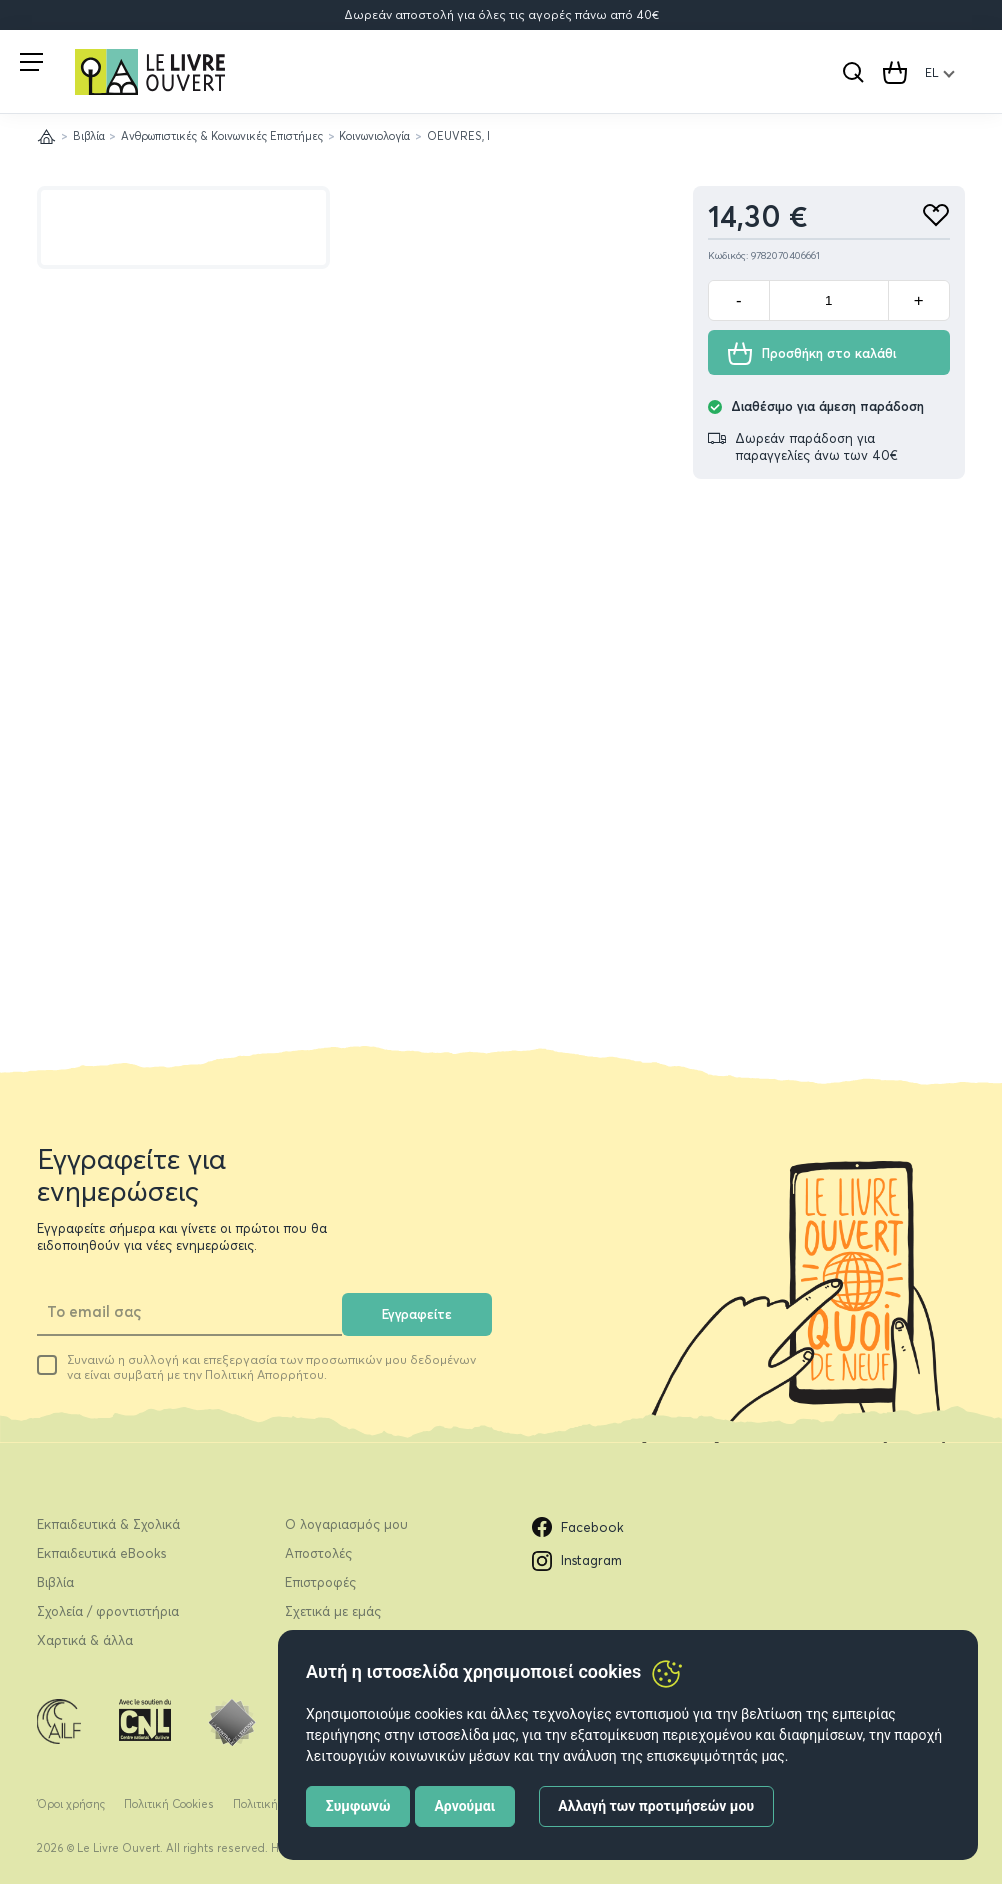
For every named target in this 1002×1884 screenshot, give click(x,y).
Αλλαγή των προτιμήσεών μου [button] (656, 1806)
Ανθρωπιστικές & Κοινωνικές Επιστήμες (222, 136)
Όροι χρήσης (71, 1804)
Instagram (577, 1561)
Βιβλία (89, 136)
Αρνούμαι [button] (464, 1806)
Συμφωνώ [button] (358, 1806)
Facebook (578, 1527)
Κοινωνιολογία (374, 136)
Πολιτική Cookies (169, 1804)
